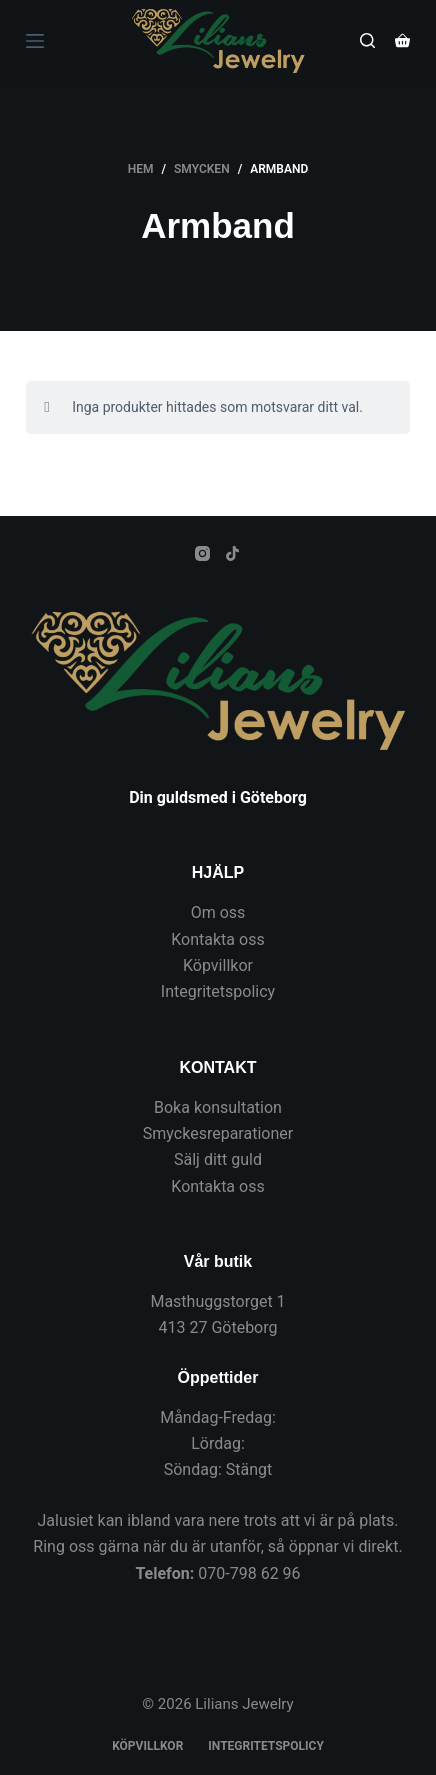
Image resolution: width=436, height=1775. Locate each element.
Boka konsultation (218, 1107)
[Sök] (367, 40)
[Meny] (35, 41)
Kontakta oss (217, 939)
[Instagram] (202, 553)
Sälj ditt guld (218, 1159)
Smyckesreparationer (218, 1133)
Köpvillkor (218, 965)
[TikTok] (232, 553)
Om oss (218, 912)
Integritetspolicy (218, 991)
